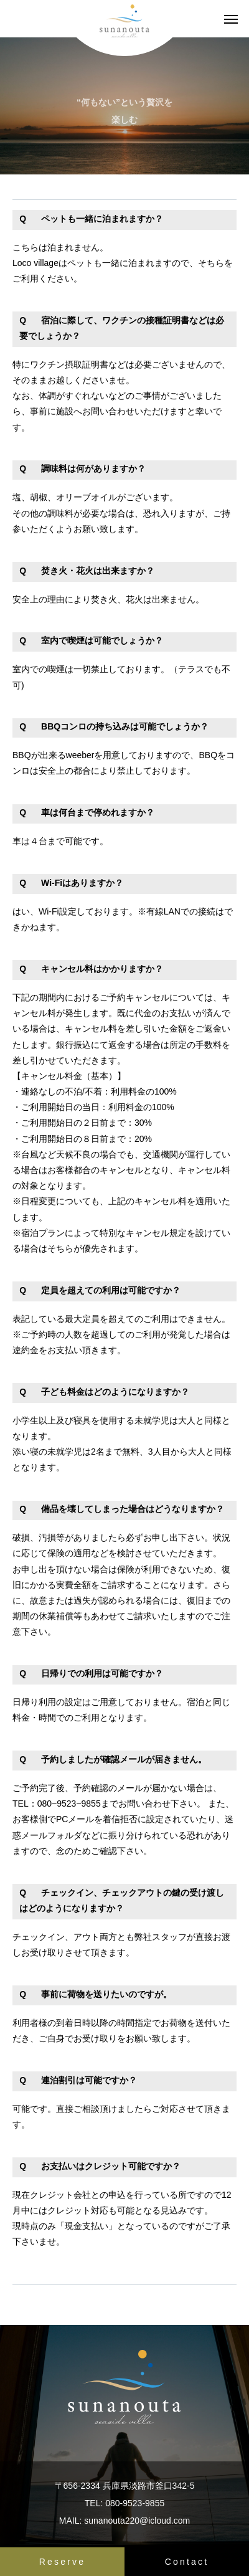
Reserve (62, 2562)
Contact (187, 2562)
